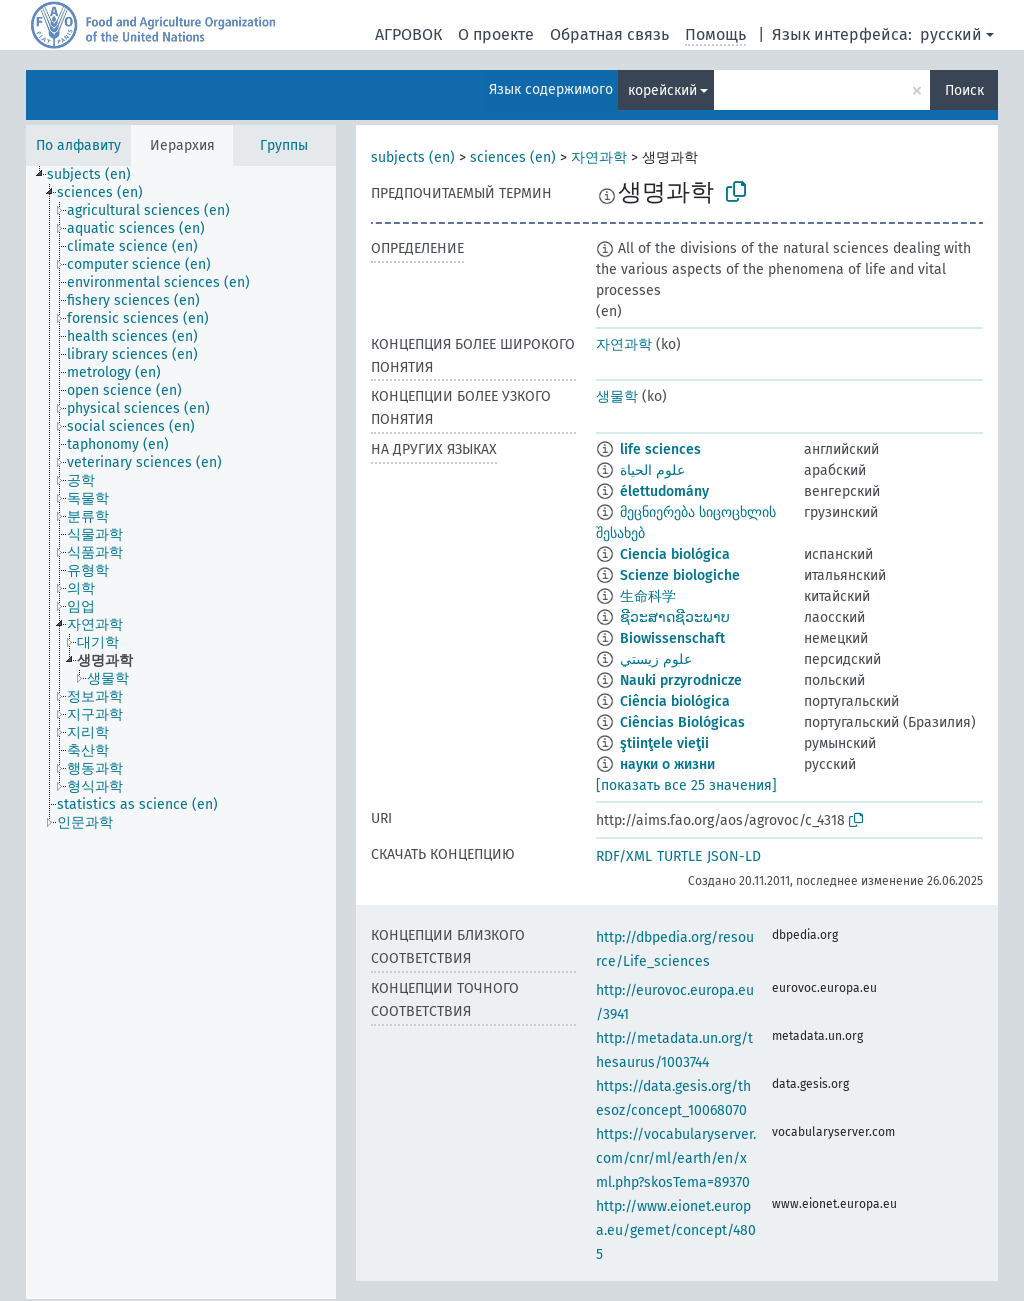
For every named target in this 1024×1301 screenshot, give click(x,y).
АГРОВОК (408, 34)
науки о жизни (667, 764)
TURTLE (679, 856)
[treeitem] (97, 175)
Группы (284, 145)
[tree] (181, 732)
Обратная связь (609, 34)
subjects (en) (413, 157)
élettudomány (664, 491)
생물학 (617, 396)
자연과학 (599, 157)
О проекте (496, 34)
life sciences (660, 449)
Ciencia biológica (675, 554)
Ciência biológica (675, 701)
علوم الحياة (652, 470)
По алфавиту (78, 145)
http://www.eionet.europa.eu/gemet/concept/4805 (676, 1230)
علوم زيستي (656, 659)
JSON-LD (734, 856)
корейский (662, 90)
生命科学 (648, 596)
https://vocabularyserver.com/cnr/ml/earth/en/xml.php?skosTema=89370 (676, 1158)
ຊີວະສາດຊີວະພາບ (675, 617)
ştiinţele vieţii (664, 743)
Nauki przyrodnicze (681, 680)
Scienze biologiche (680, 575)
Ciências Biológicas (682, 722)
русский (951, 34)
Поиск (964, 90)
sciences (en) (513, 157)
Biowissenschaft (672, 638)
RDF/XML (624, 856)
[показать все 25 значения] (686, 785)
